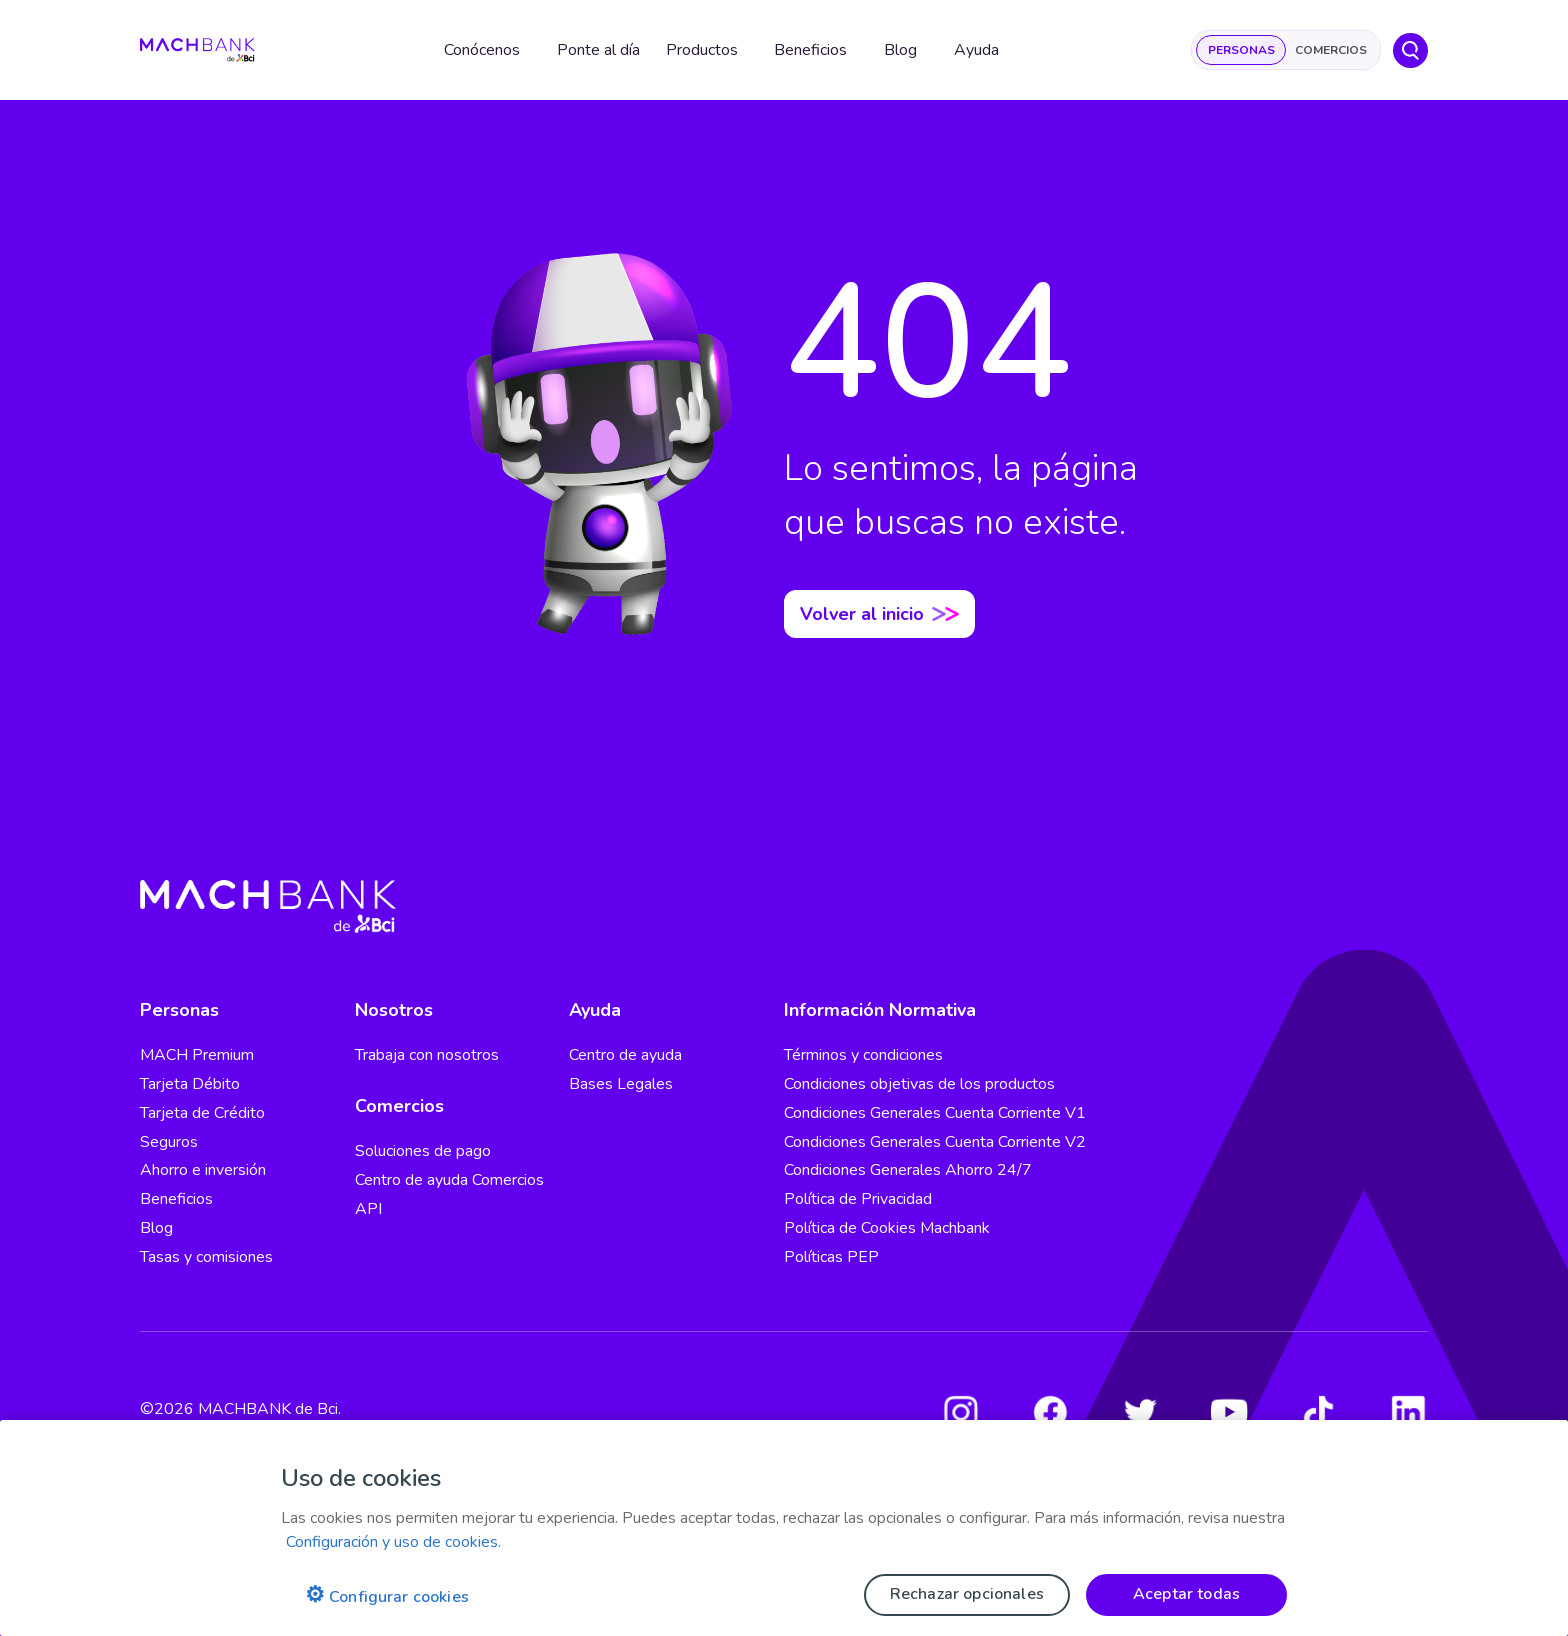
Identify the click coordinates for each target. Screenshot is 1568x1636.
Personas (1241, 50)
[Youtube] (1229, 1412)
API (368, 1209)
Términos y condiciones (863, 1055)
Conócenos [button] (482, 50)
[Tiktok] (1319, 1412)
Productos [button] (702, 50)
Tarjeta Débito (190, 1084)
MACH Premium (197, 1055)
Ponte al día (598, 50)
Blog (156, 1228)
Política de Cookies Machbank (887, 1228)
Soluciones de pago (423, 1151)
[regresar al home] (197, 50)
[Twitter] (1140, 1412)
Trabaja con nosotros (427, 1055)
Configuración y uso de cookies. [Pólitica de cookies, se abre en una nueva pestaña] (393, 1542)
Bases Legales (621, 1084)
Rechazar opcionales (967, 1594)
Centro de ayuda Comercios (449, 1180)
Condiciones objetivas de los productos (919, 1084)
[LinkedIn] (1408, 1412)
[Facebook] (1050, 1412)
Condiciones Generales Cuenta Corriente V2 (935, 1142)
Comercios (1331, 50)
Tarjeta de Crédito (202, 1113)
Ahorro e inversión (203, 1170)
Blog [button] (900, 50)
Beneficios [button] (810, 50)
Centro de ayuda (625, 1055)
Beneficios (176, 1199)
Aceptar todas (1186, 1594)
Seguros (169, 1142)
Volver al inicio (879, 614)
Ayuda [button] (976, 50)
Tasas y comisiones (206, 1257)
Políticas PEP (831, 1257)
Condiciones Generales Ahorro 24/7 (908, 1170)
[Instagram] (961, 1412)
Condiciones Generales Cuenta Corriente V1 (935, 1113)
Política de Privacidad (858, 1199)
